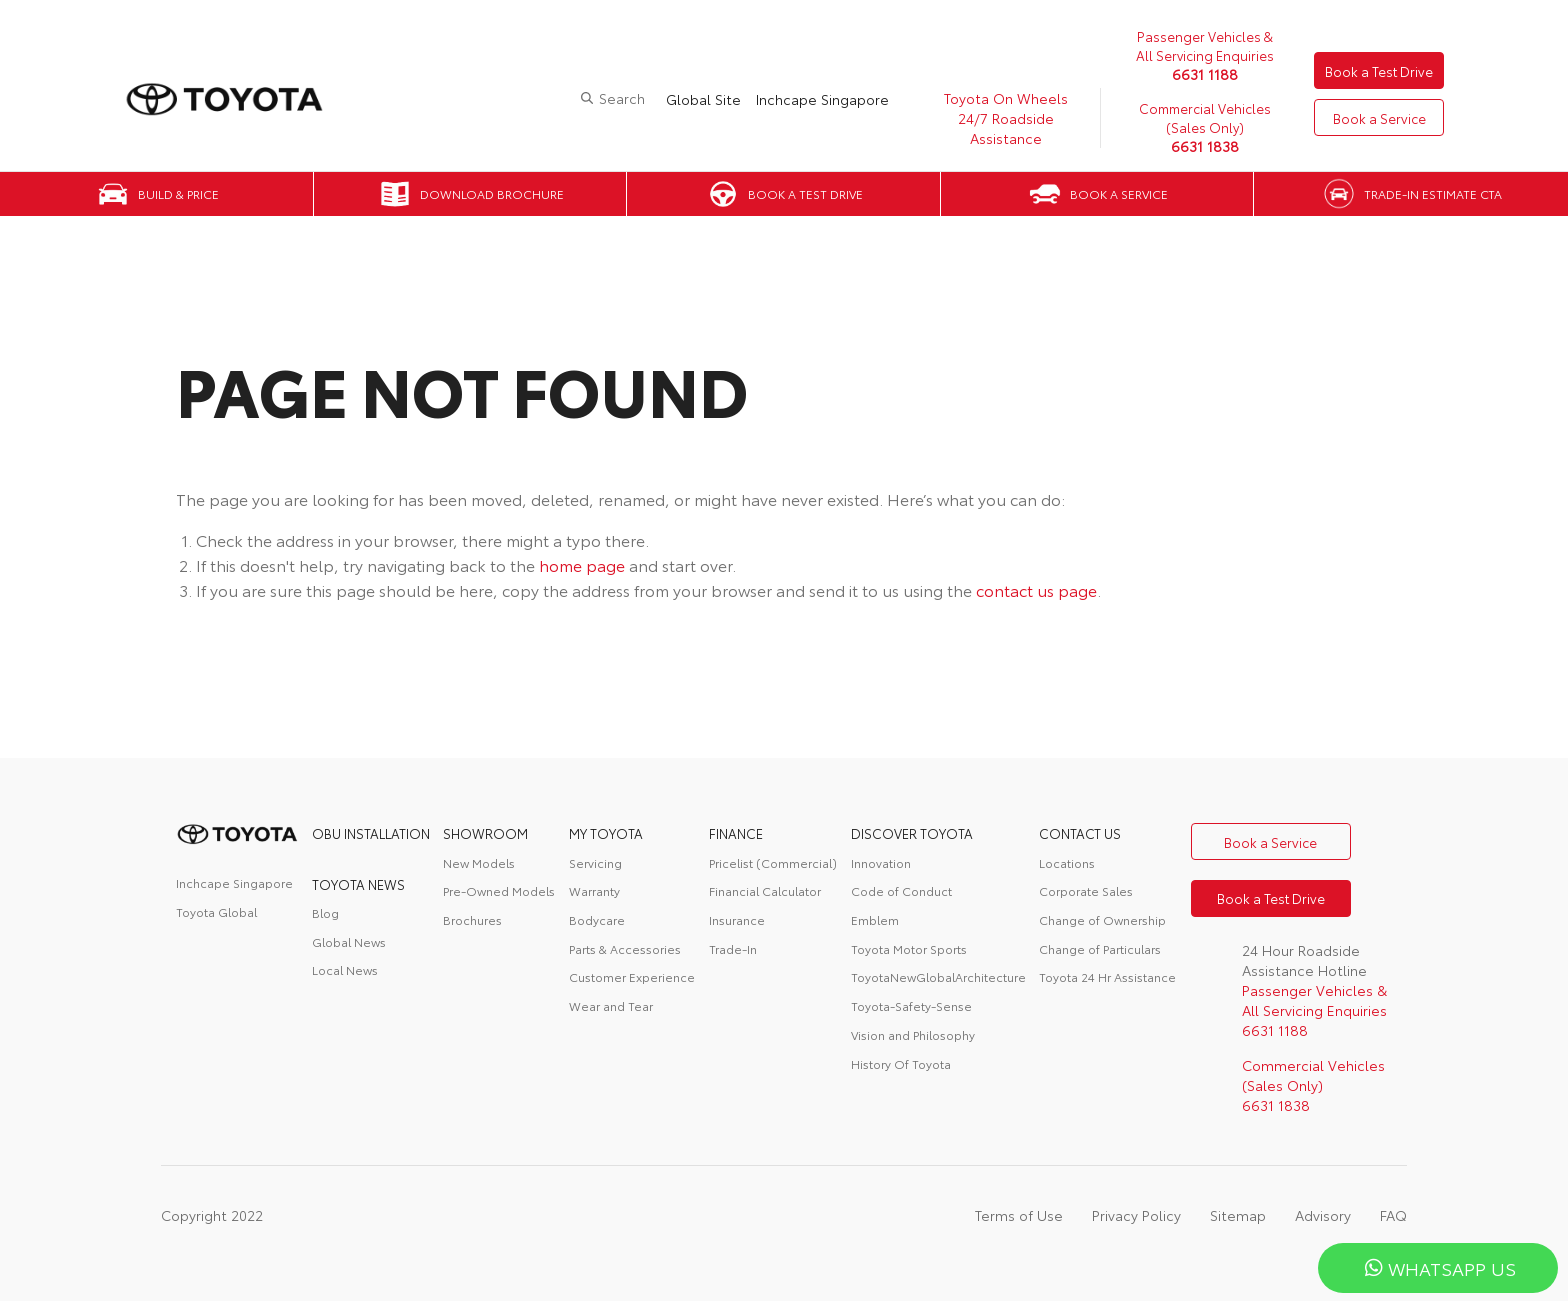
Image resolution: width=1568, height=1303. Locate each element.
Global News (349, 941)
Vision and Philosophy (913, 1034)
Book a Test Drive (1375, 70)
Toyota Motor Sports (909, 948)
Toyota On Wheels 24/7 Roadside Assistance (999, 118)
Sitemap (1238, 1217)
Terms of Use (1019, 1217)
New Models (479, 862)
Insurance (737, 919)
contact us (1080, 833)
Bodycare (597, 919)
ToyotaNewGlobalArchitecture (938, 976)
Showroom (485, 833)
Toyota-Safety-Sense (911, 1005)
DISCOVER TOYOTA (912, 833)
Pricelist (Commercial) (773, 862)
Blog (325, 912)
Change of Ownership (1102, 919)
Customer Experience (632, 976)
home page (582, 564)
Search (615, 98)
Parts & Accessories (625, 948)
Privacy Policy (1136, 1217)
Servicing (595, 862)
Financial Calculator (765, 890)
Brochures (472, 919)
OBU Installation (371, 833)
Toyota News (358, 884)
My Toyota (606, 833)
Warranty (594, 890)
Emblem (875, 919)
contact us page (1036, 589)
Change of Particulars (1100, 948)
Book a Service (1376, 118)
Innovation (881, 862)
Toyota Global (216, 911)
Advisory (1323, 1217)
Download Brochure (492, 193)
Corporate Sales (1086, 890)
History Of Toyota (901, 1063)
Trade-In (733, 948)
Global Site (696, 99)
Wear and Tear (611, 1005)
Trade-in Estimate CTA (1433, 193)
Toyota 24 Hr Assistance (1107, 976)
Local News (345, 969)
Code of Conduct (901, 890)
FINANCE (736, 833)
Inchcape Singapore (815, 99)
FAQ (1393, 1217)
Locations (1067, 862)
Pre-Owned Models (499, 890)
